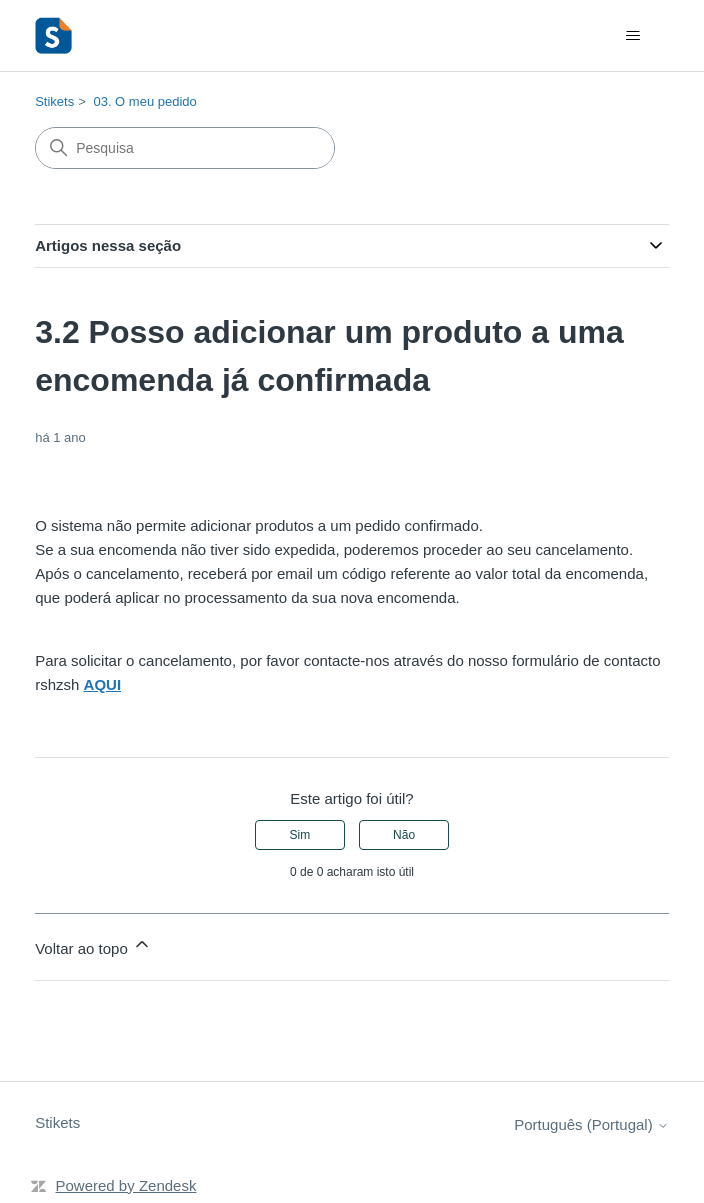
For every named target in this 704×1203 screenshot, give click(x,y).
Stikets (54, 101)
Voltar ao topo (93, 945)
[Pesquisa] (185, 148)
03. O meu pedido (144, 101)
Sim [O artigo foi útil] (300, 835)
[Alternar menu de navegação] (633, 36)
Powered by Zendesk (126, 1185)
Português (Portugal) (591, 1124)
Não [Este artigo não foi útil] (404, 835)
